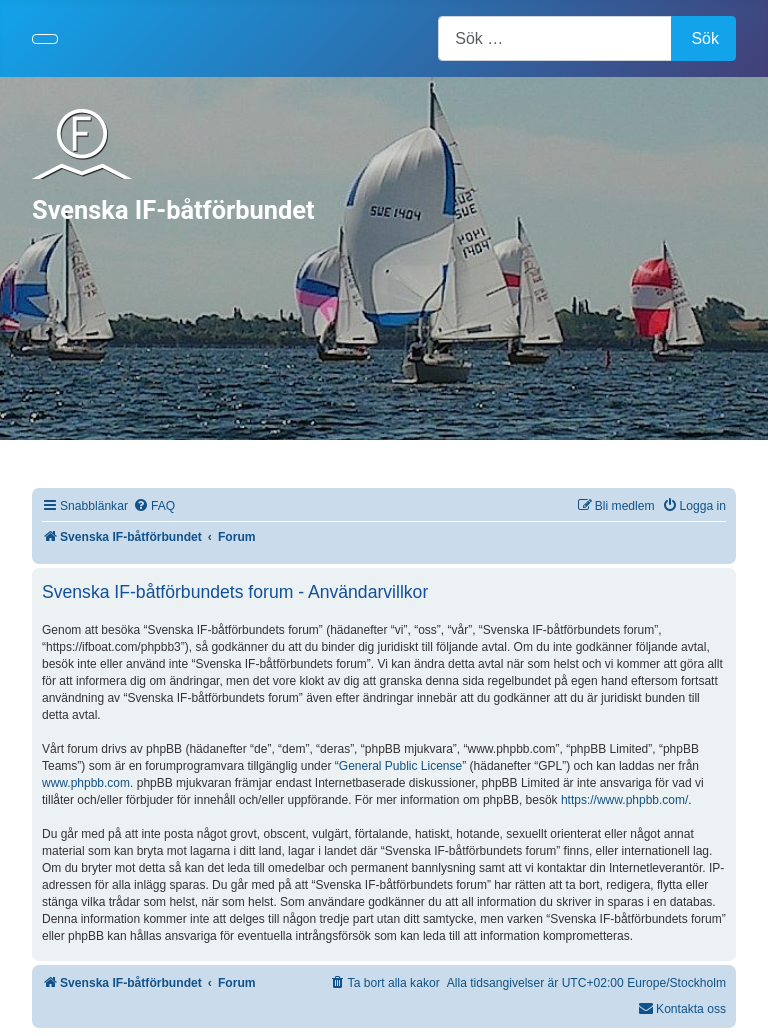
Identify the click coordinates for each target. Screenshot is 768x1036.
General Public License (400, 766)
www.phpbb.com (86, 783)
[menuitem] (154, 506)
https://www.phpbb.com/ (624, 800)
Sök (705, 38)
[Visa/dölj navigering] (45, 39)
